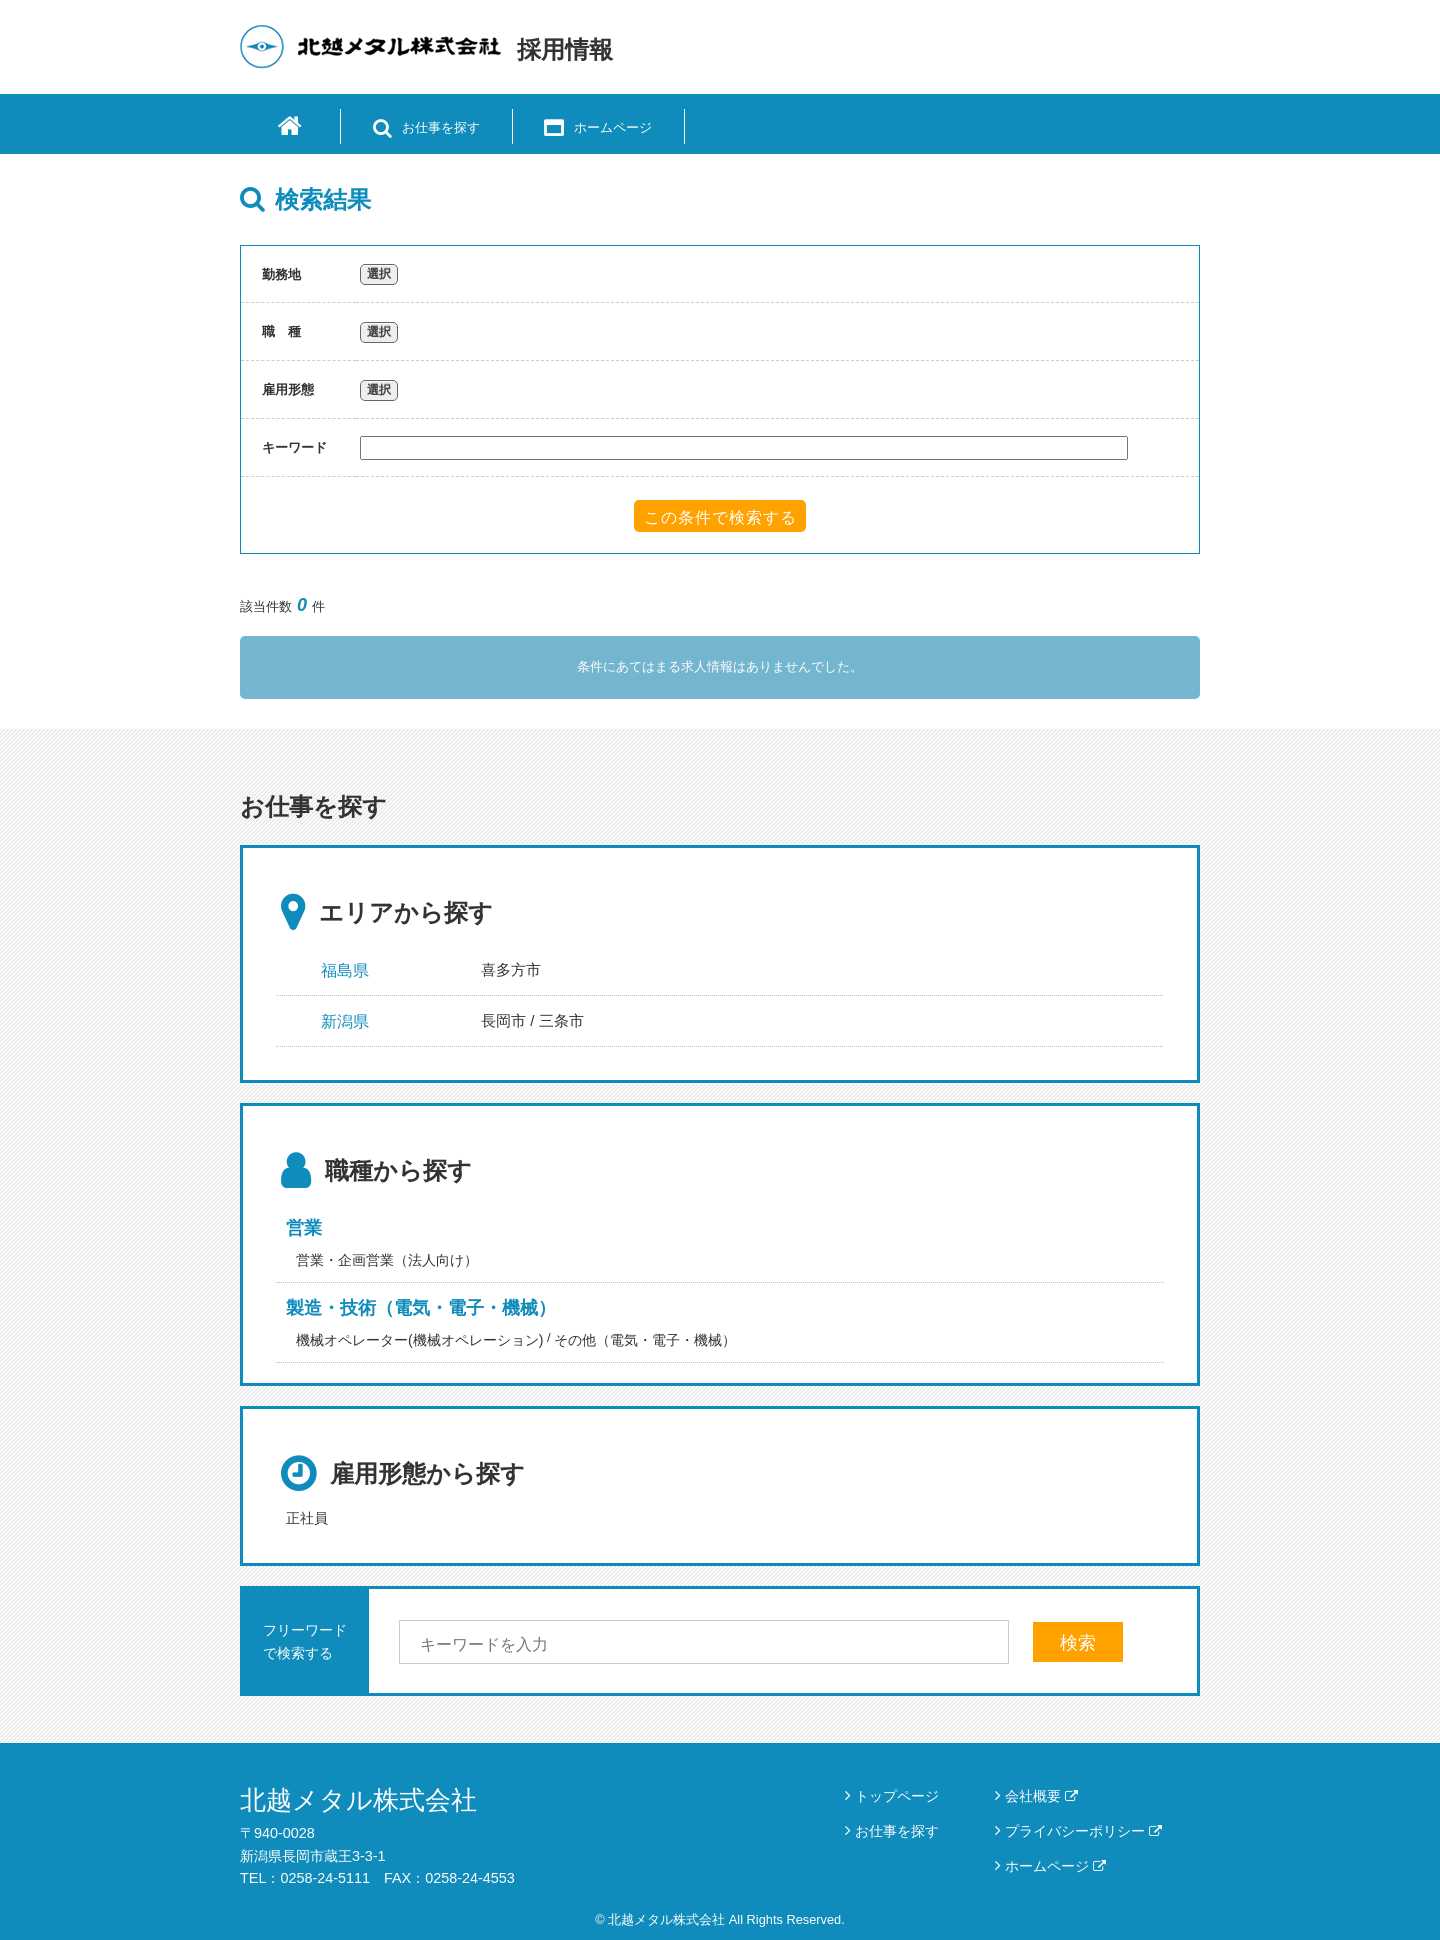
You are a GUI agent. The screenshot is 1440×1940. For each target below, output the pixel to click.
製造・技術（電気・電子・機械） (421, 1308)
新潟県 (345, 1021)
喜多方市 (511, 969)
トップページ (897, 1796)
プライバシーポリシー (1083, 1831)
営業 (304, 1228)
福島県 (345, 970)
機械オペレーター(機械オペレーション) (419, 1340)
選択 (379, 274)
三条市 (561, 1020)
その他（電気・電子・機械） (645, 1340)
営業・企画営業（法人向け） (387, 1260)
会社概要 (1041, 1796)
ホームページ (1055, 1866)
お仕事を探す (897, 1831)
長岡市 (503, 1020)
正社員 (307, 1518)
